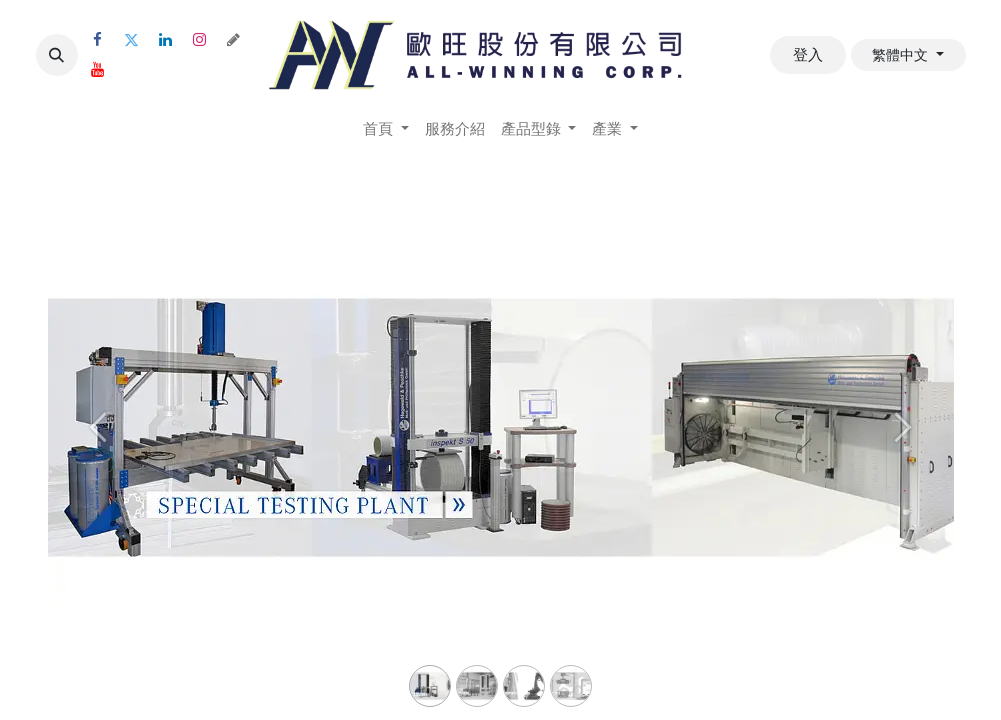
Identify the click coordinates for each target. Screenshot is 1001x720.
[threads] (234, 40)
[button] (57, 55)
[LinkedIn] (166, 40)
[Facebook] (98, 40)
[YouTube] (98, 70)
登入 (808, 54)
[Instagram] (200, 40)
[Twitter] (132, 40)
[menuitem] (386, 129)
